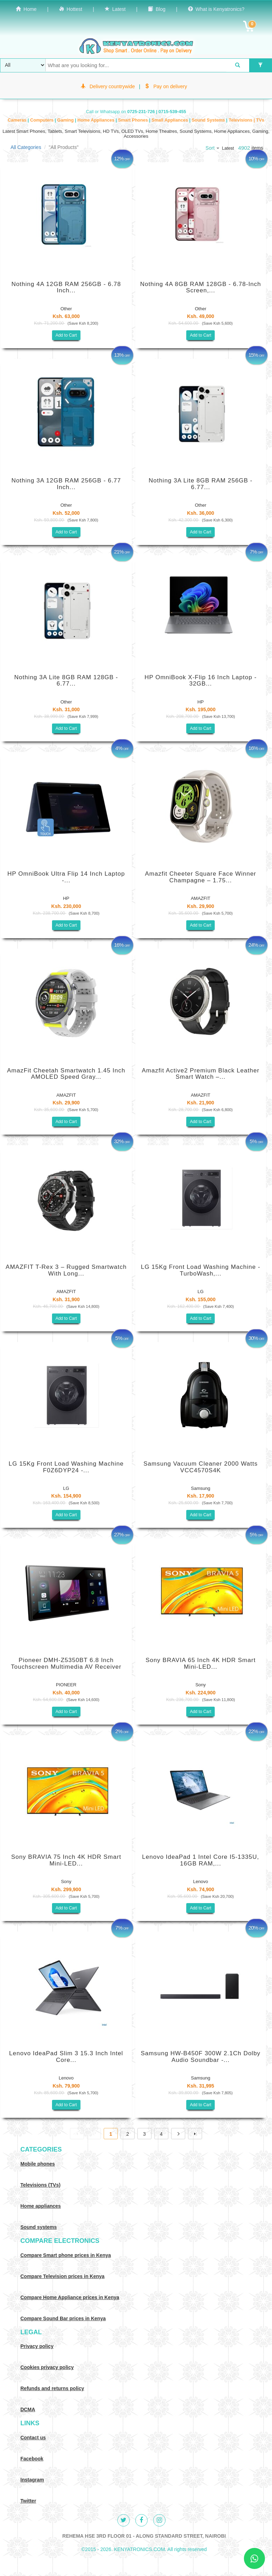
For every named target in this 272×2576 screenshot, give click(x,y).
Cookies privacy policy (47, 2367)
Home (26, 9)
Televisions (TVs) (40, 2185)
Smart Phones (133, 120)
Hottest (70, 9)
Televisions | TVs (246, 120)
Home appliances (40, 2206)
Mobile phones (37, 2164)
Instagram (32, 2480)
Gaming (66, 120)
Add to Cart (66, 335)
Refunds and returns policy (52, 2388)
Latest (115, 9)
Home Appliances (96, 120)
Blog (157, 9)
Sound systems (38, 2227)
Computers (42, 120)
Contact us (33, 2437)
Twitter (28, 2501)
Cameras (18, 120)
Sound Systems (209, 120)
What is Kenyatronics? (216, 9)
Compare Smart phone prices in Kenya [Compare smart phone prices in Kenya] (65, 2255)
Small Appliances (170, 120)
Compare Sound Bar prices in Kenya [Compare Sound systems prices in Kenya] (63, 2318)
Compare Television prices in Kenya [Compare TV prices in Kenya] (62, 2276)
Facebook (31, 2458)
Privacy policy (36, 2346)
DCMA (27, 2409)
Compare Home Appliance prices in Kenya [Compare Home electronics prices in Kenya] (69, 2297)
